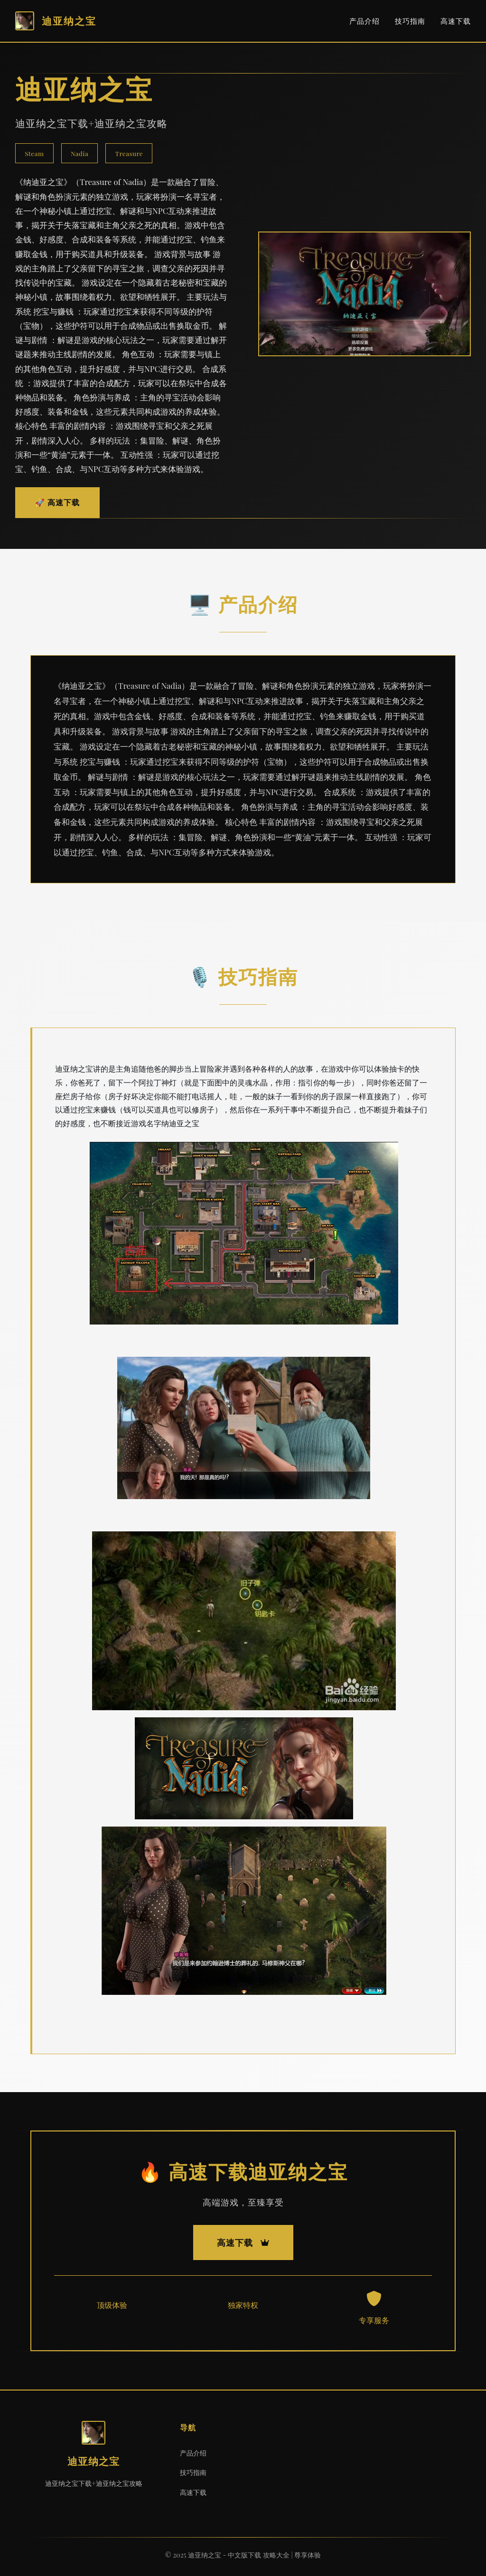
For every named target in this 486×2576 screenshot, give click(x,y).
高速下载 (455, 21)
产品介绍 (364, 21)
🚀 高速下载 (57, 502)
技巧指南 (410, 21)
